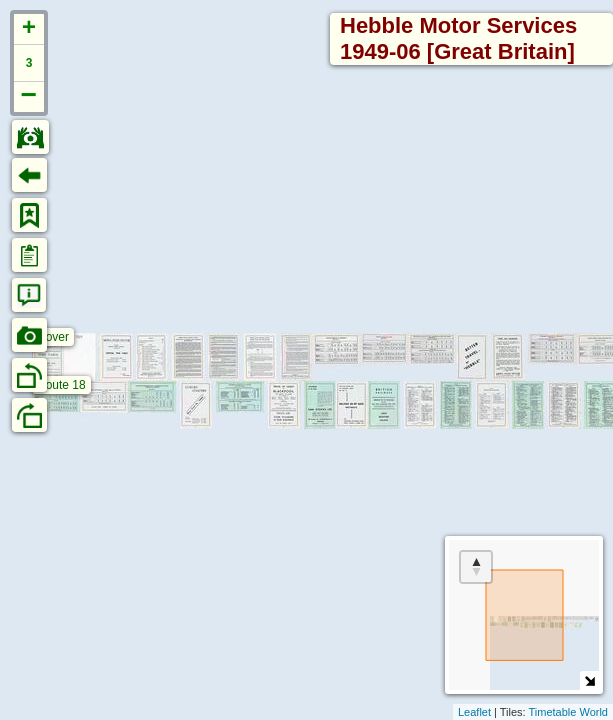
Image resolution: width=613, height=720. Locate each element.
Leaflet (474, 712)
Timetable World (568, 712)
